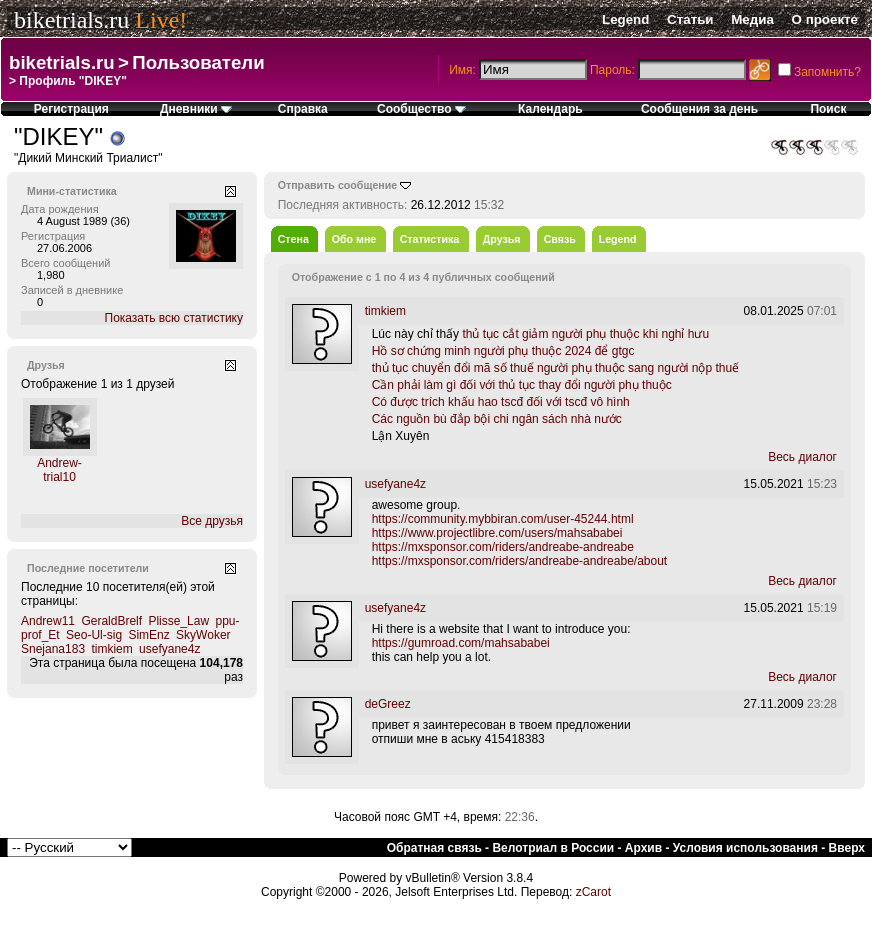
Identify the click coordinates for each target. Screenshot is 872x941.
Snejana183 (53, 649)
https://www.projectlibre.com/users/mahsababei (497, 533)
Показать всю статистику (174, 318)
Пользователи (198, 62)
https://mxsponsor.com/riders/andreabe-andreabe (503, 547)
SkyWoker (203, 635)
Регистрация (71, 109)
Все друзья (212, 521)
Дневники (196, 109)
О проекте (825, 19)
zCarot (593, 892)
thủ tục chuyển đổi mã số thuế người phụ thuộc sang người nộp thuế (556, 368)
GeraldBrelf (111, 621)
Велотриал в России (553, 848)
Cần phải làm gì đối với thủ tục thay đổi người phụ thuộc (522, 385)
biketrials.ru (71, 20)
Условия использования (745, 848)
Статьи (690, 19)
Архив (643, 848)
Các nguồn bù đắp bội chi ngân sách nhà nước (497, 419)
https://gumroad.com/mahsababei (461, 643)
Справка (303, 109)
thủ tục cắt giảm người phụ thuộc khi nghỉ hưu (585, 334)
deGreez (388, 704)
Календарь (550, 109)
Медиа (752, 19)
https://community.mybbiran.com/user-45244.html (503, 519)
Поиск (828, 109)
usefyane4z (169, 649)
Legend (625, 19)
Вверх (847, 848)
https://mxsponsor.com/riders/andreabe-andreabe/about (520, 561)
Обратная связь (434, 848)
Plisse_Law (178, 621)
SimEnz (148, 635)
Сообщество (421, 109)
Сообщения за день (699, 109)
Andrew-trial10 (59, 470)
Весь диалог (802, 457)
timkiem (111, 649)
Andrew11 (48, 621)
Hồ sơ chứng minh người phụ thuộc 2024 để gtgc (503, 351)
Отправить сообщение (338, 185)
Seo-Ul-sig (94, 635)
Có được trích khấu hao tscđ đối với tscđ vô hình (501, 402)
